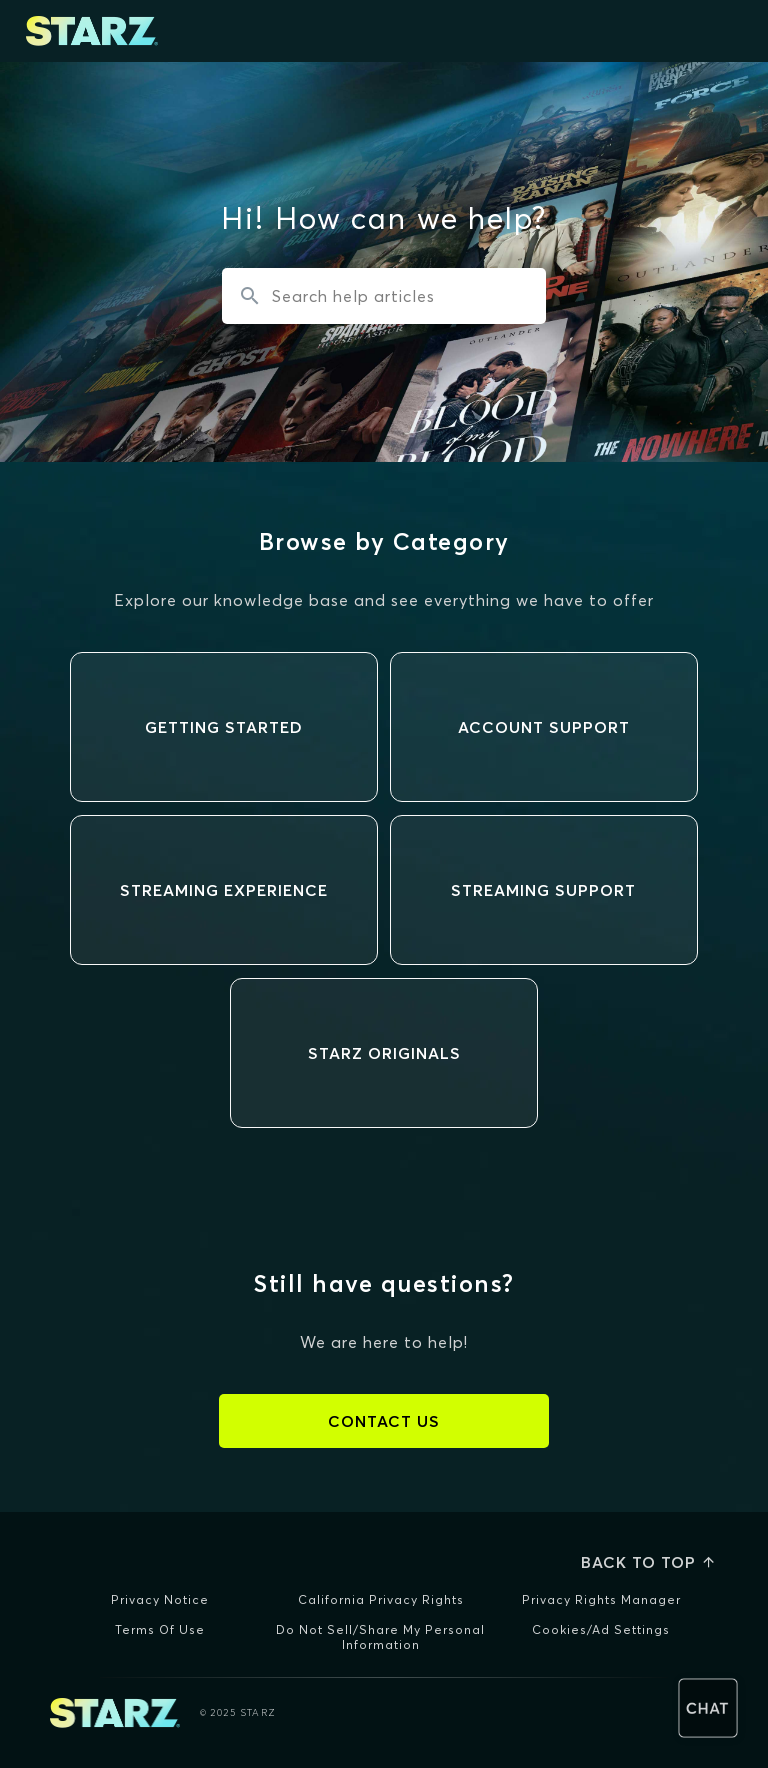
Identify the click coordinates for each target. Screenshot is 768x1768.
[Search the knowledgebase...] (384, 296)
